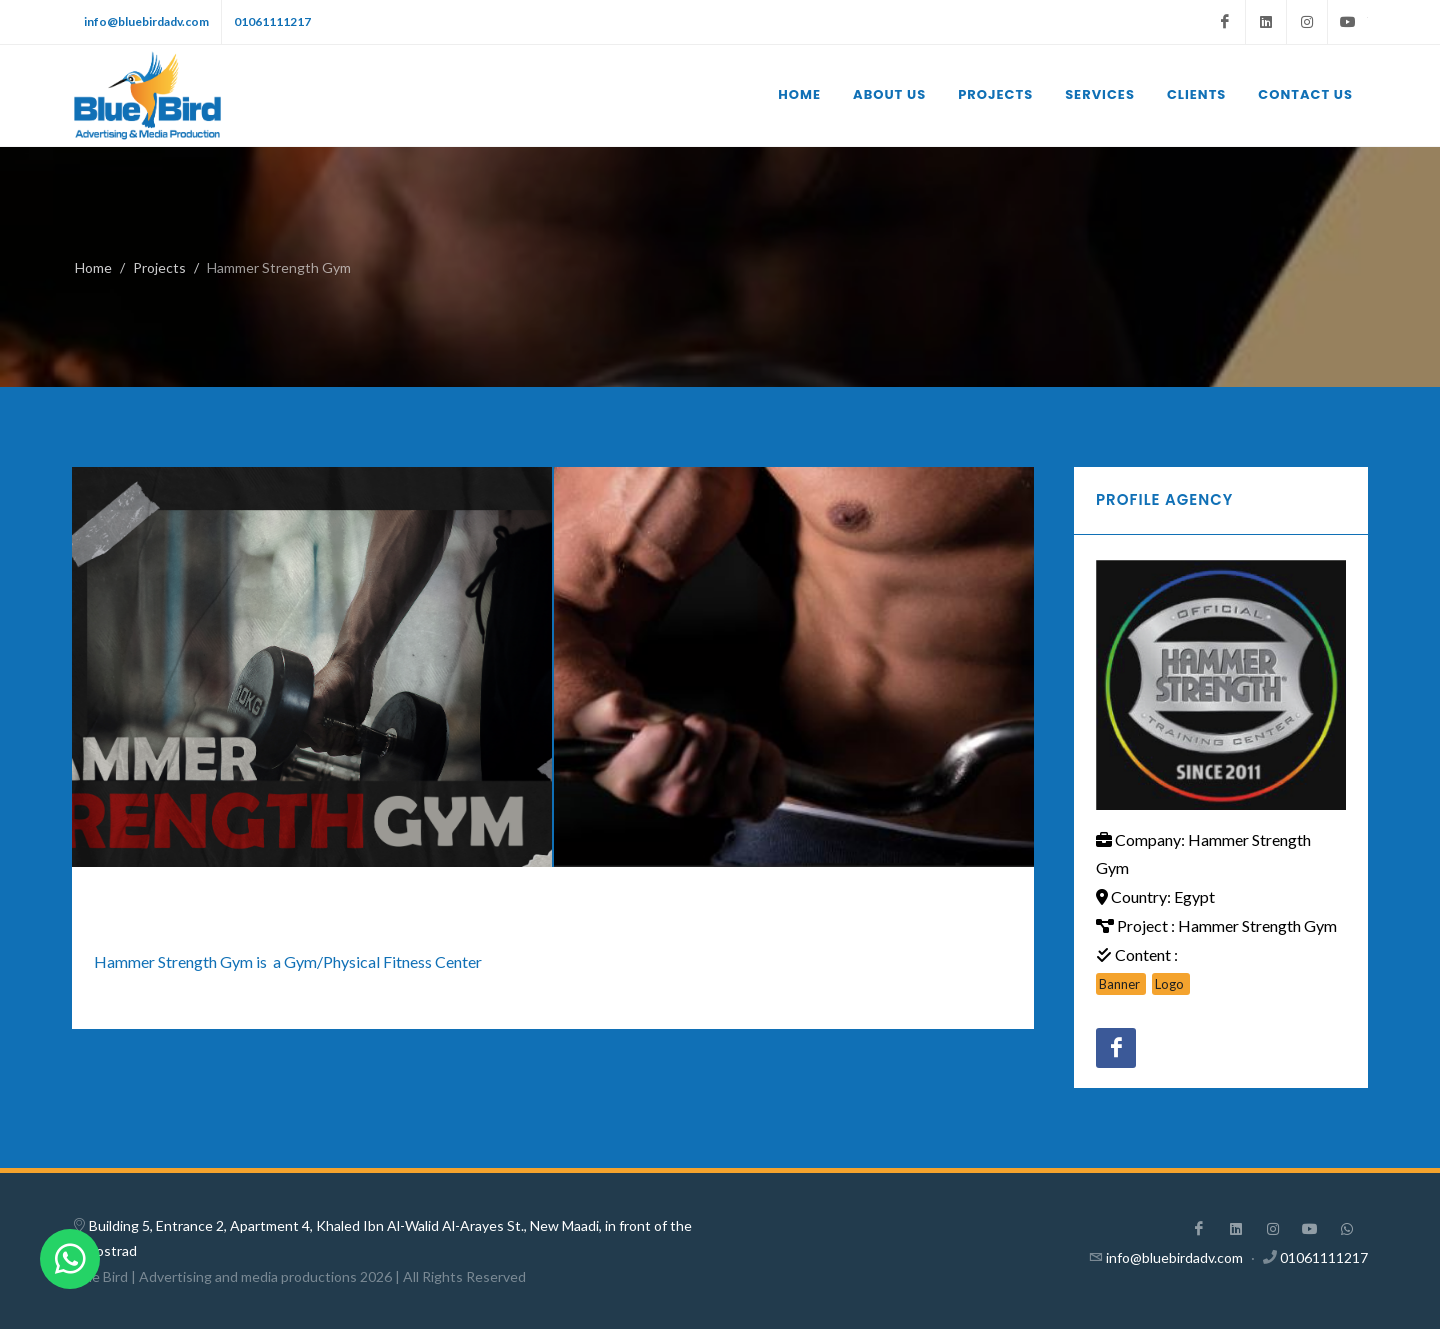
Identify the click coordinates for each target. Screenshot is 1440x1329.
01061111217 (272, 21)
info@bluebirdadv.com (146, 21)
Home (93, 267)
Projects (159, 267)
